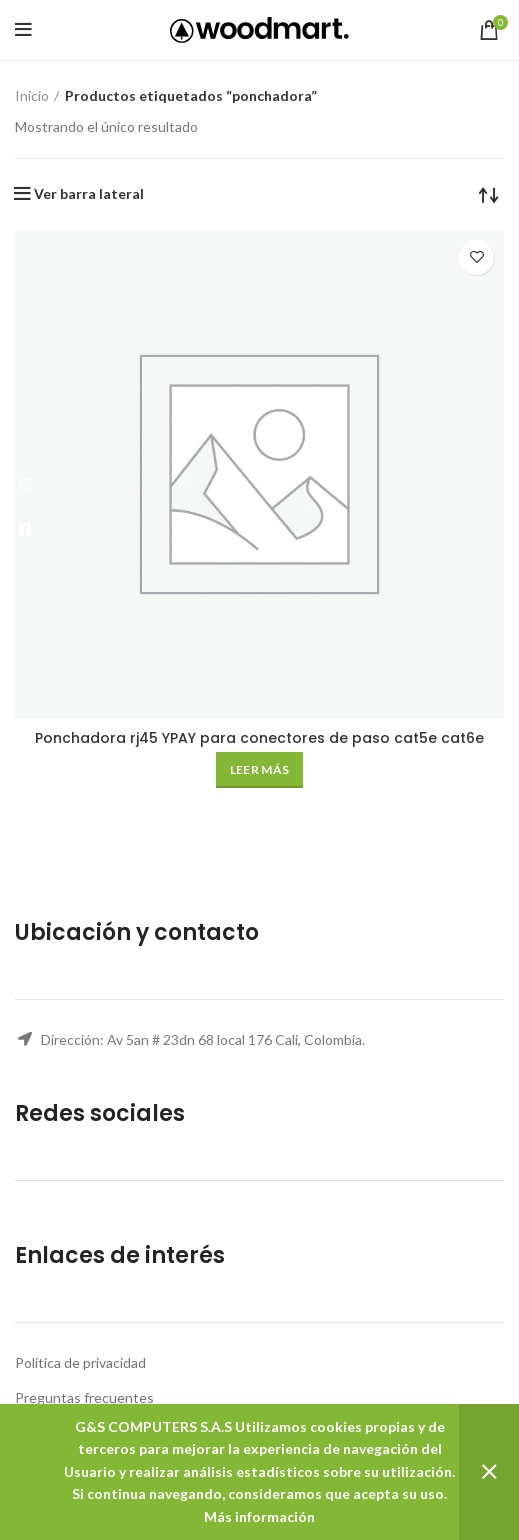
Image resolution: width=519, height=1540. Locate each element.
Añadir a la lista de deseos (476, 257)
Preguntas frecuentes (84, 1397)
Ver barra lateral (89, 194)
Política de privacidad (80, 1362)
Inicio (32, 95)
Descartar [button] (489, 1472)
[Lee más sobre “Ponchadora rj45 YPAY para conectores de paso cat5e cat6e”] (259, 770)
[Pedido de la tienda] (489, 194)
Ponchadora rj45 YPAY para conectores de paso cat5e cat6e (259, 738)
